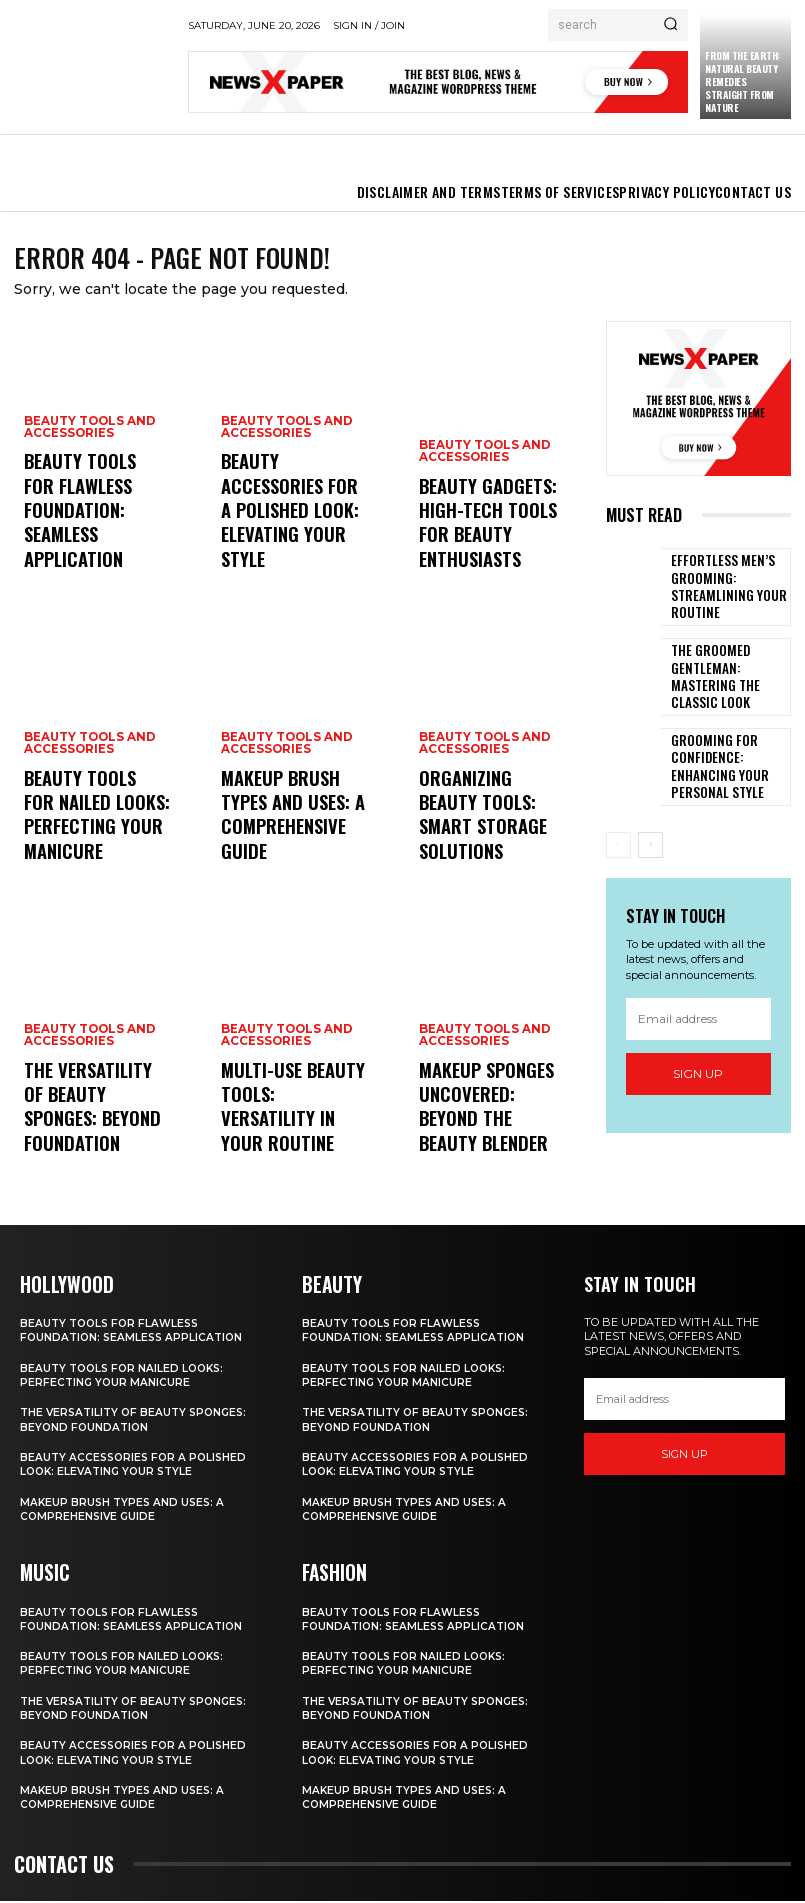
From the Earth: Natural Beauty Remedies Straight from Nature (742, 81)
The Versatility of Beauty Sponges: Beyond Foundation (87, 1131)
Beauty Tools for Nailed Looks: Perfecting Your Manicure (83, 831)
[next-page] (650, 850)
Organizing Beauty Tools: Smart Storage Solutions (484, 839)
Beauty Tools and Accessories (87, 500)
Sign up (698, 1078)
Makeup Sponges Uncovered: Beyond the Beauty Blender (484, 1131)
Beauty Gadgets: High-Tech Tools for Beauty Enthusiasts (492, 547)
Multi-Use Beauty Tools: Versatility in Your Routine (291, 1131)
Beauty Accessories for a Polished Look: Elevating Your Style (291, 547)
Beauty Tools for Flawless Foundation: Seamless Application (97, 547)
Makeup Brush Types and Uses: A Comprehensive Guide (290, 839)
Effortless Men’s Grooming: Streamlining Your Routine (717, 591)
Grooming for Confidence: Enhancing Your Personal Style (726, 771)
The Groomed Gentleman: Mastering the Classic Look (726, 681)
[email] (698, 1024)
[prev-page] (618, 850)
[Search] (670, 25)
